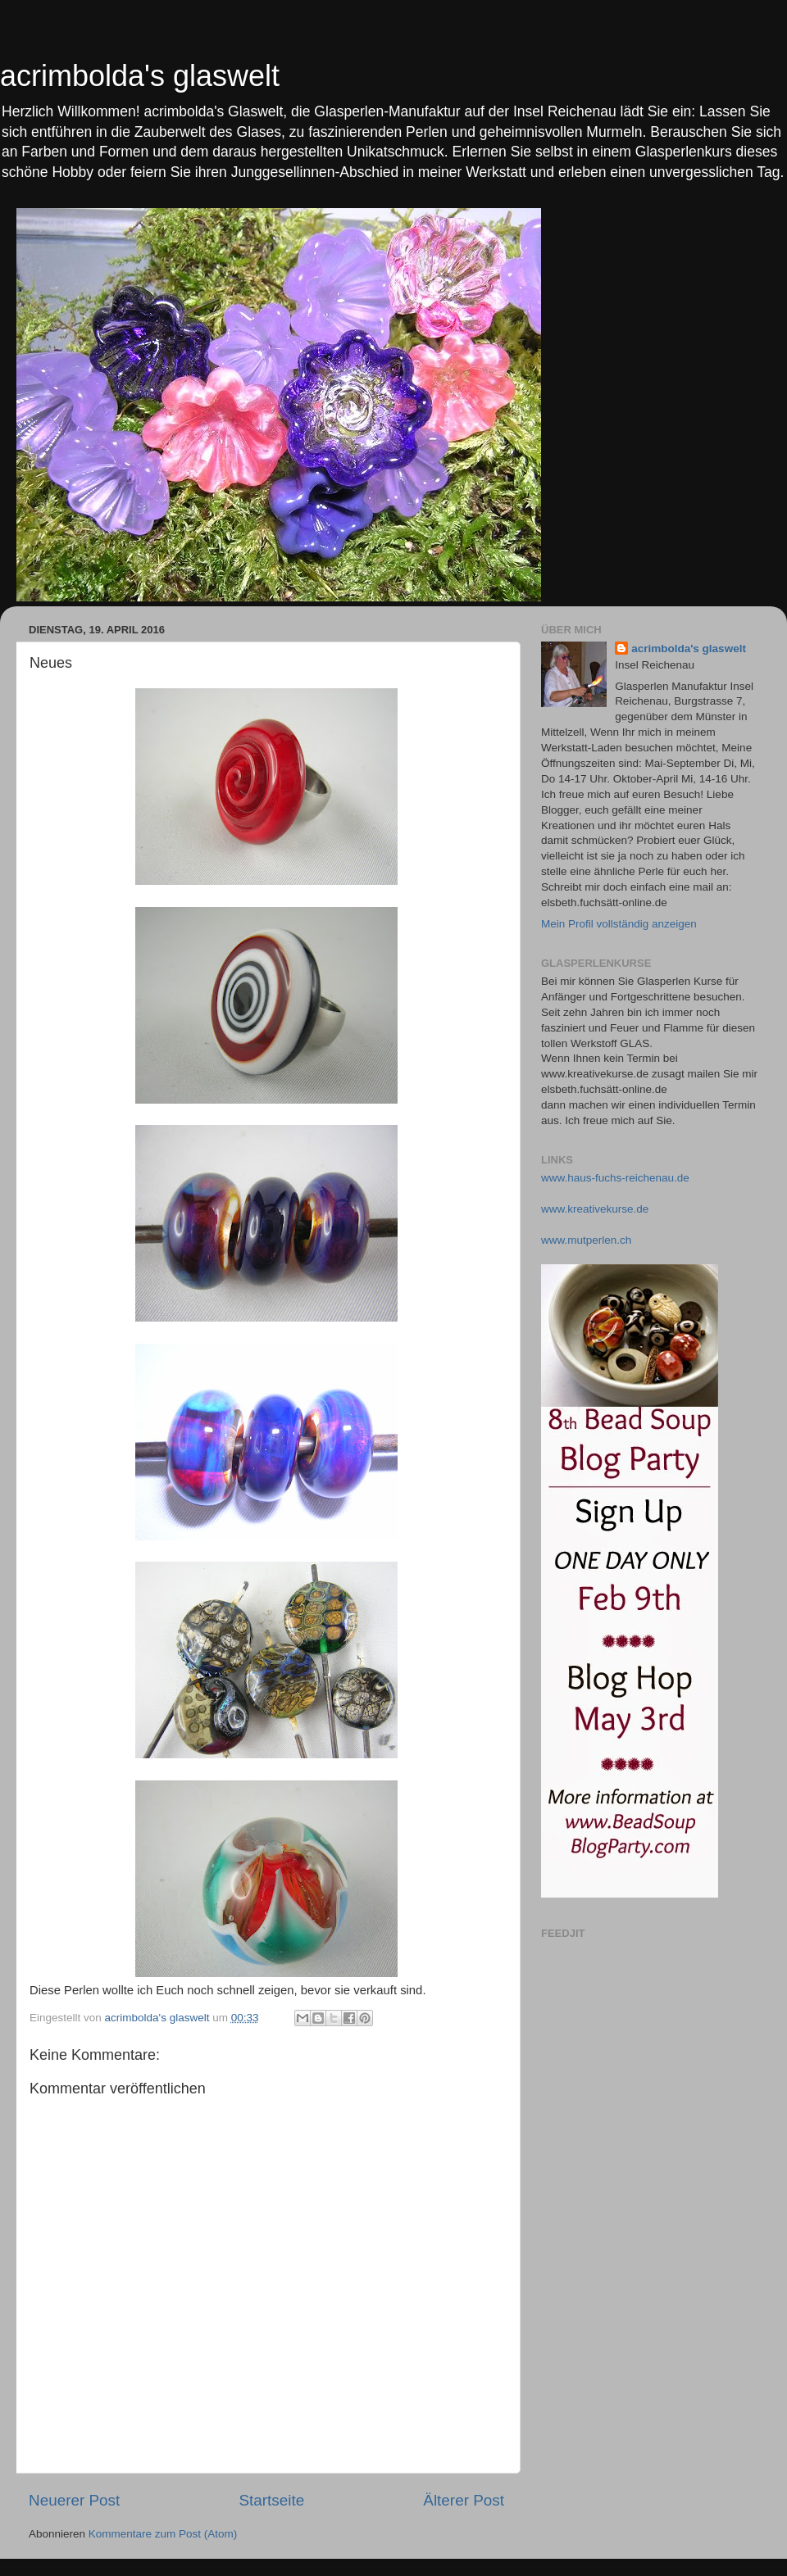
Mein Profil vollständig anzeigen (619, 924)
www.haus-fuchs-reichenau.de (615, 1178)
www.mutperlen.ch (586, 1240)
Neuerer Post (74, 2500)
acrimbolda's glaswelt (140, 76)
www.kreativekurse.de (594, 1209)
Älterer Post (463, 2500)
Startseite (271, 2500)
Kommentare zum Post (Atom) (163, 2534)
